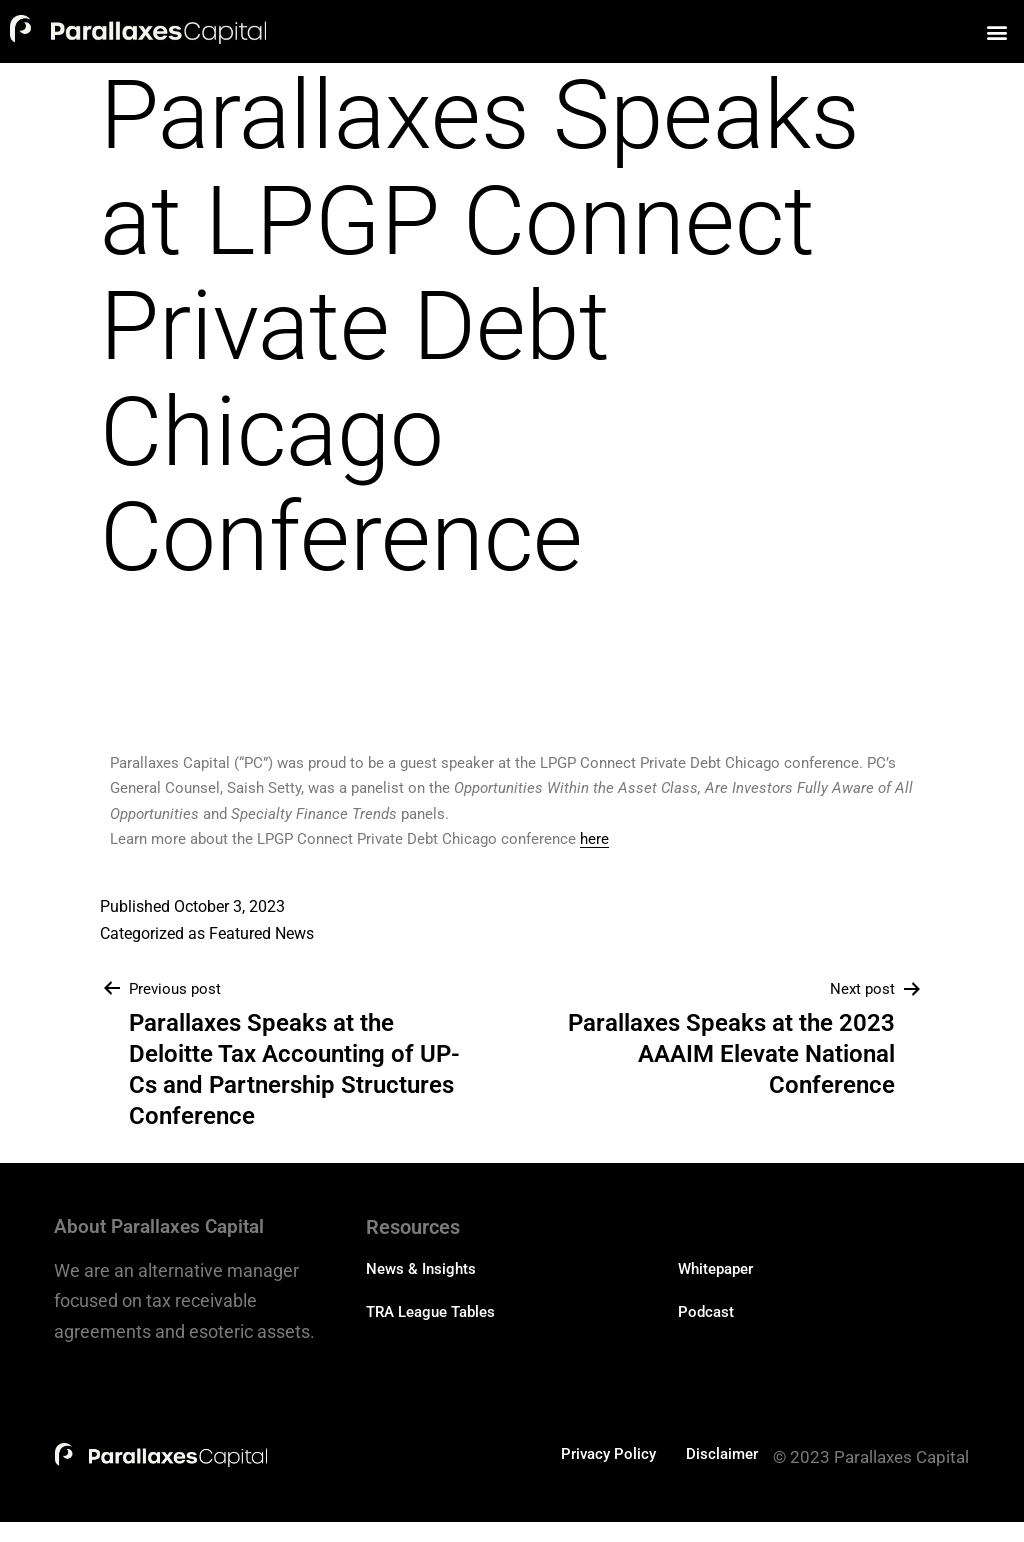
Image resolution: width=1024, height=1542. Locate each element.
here (594, 839)
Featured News (261, 933)
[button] (997, 31)
